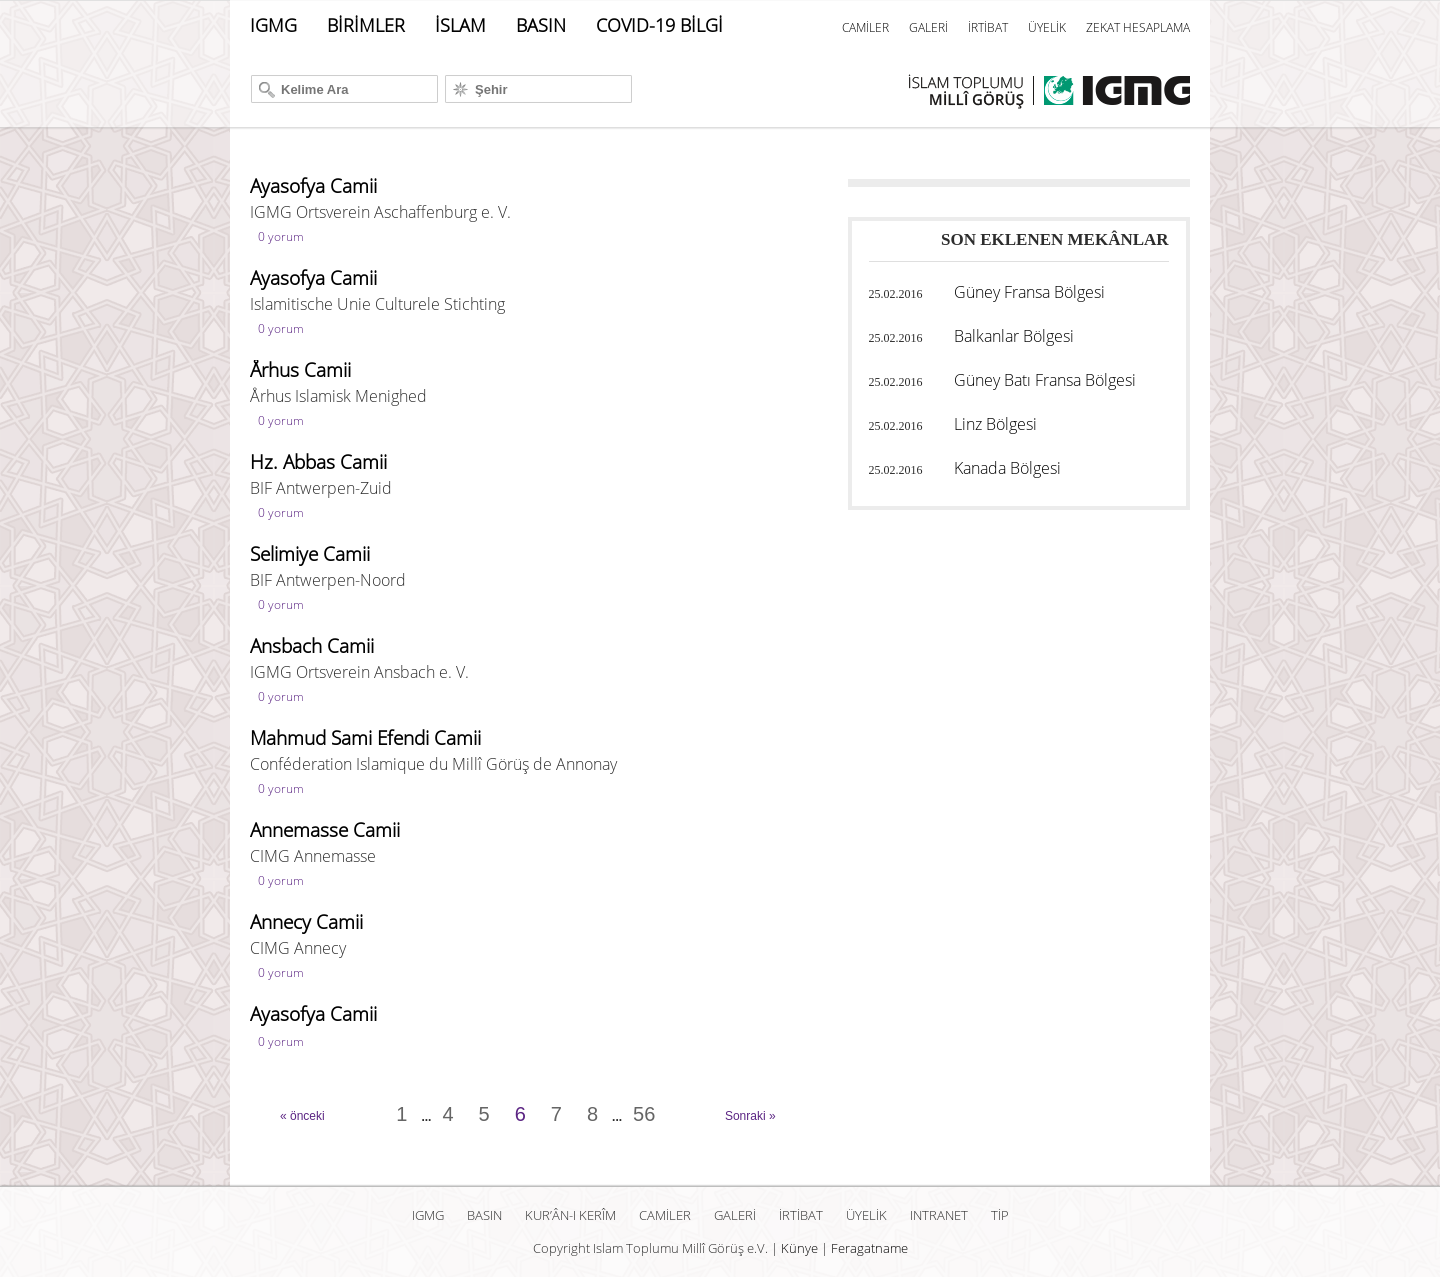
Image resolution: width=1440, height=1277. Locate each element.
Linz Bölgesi (995, 424)
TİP (1000, 1215)
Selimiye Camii (310, 554)
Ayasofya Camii (313, 186)
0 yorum (281, 236)
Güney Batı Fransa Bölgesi (1045, 380)
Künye (799, 1248)
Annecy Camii (306, 922)
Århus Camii (300, 370)
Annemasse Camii (325, 830)
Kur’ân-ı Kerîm (570, 1215)
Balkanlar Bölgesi (1014, 336)
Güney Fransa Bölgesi (1029, 292)
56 (644, 1114)
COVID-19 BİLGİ (659, 25)
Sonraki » (750, 1116)
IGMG (273, 25)
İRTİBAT (988, 27)
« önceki (302, 1116)
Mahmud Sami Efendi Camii (365, 738)
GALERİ (928, 27)
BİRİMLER (366, 25)
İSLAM (460, 25)
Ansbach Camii (312, 646)
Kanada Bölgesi (1007, 468)
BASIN (541, 25)
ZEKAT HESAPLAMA (1138, 27)
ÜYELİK (1047, 27)
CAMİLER (865, 27)
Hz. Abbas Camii (318, 462)
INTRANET (939, 1215)
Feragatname (869, 1248)
